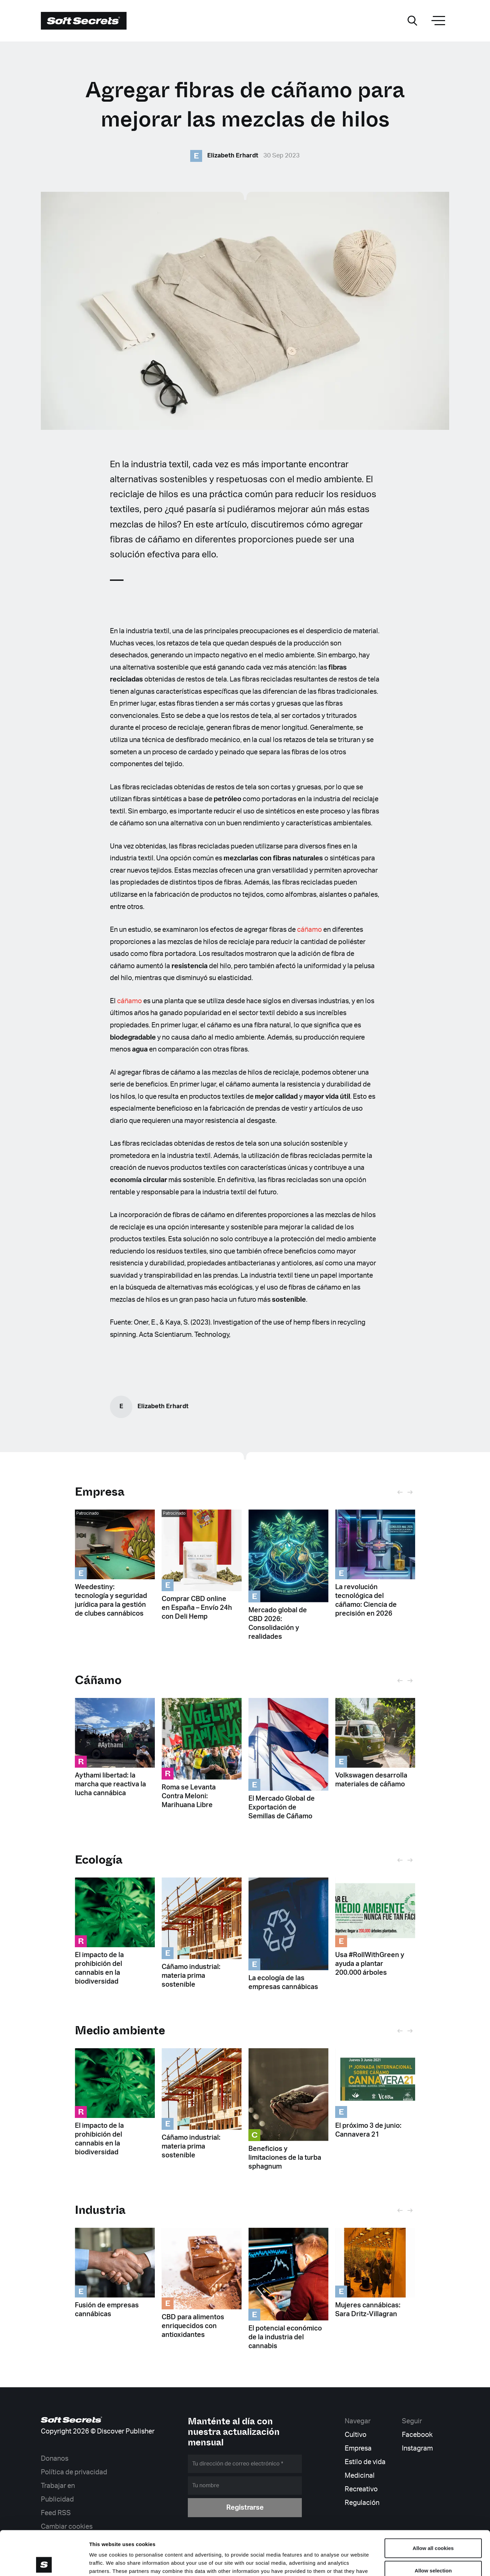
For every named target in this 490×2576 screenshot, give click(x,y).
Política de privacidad (74, 2472)
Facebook (417, 2434)
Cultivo (355, 2434)
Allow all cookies (433, 2504)
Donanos (54, 2458)
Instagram (417, 2448)
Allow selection (433, 2526)
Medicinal (360, 2475)
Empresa (100, 1491)
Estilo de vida (365, 2462)
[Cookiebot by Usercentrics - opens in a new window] (44, 2563)
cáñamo (309, 929)
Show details (357, 2562)
